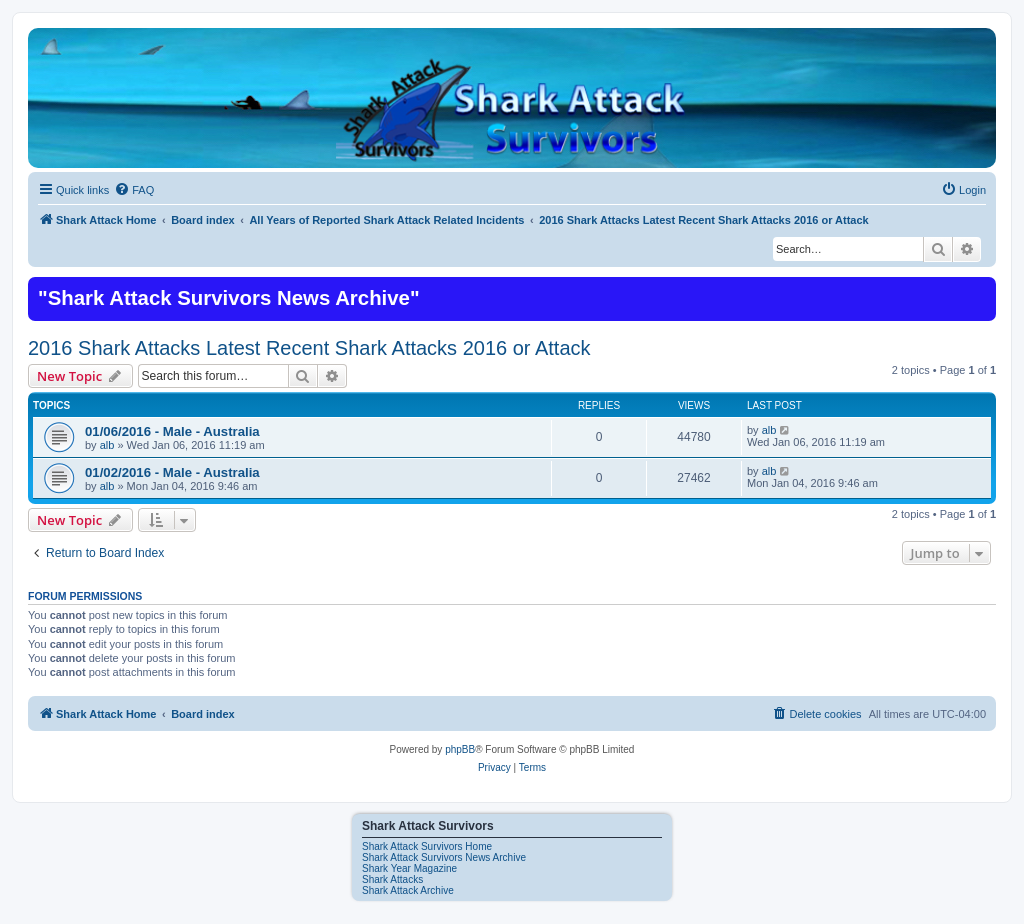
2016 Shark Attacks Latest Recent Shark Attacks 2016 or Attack (309, 348)
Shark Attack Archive (408, 890)
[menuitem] (134, 190)
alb (107, 445)
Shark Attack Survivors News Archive (444, 857)
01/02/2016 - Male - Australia (172, 472)
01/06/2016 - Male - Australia (172, 431)
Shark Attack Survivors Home (427, 846)
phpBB (460, 749)
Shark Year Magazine (409, 868)
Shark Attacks (392, 879)
